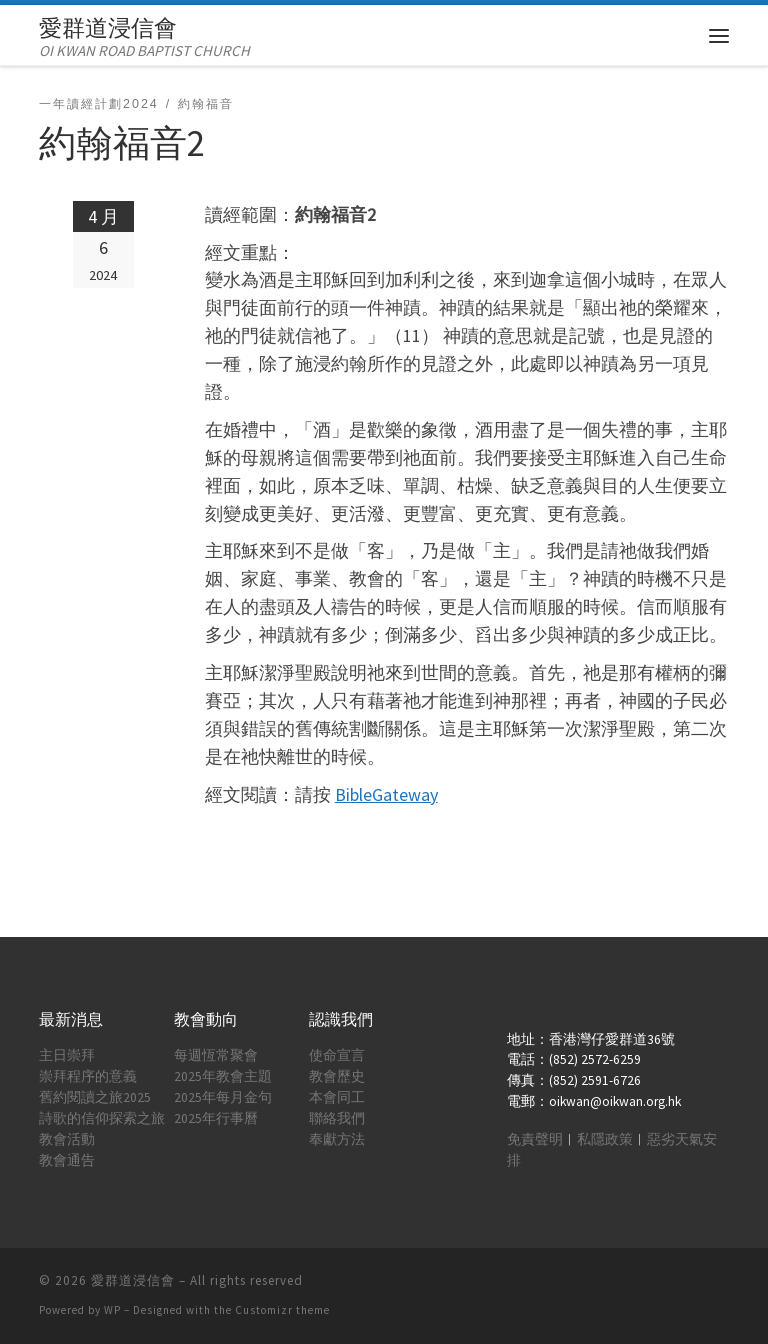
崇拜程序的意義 (88, 1076)
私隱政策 (605, 1139)
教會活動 (67, 1139)
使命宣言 (337, 1055)
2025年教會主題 (223, 1076)
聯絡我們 (337, 1118)
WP (112, 1310)
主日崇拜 (67, 1055)
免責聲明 (535, 1139)
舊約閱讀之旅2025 (95, 1097)
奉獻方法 (337, 1139)
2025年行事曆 (216, 1118)
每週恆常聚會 (216, 1055)
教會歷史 (337, 1076)
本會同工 (337, 1097)
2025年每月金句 (223, 1097)
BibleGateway (386, 794)
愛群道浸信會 (133, 1280)
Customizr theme (282, 1310)
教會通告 (67, 1160)
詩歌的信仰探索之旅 (102, 1118)
